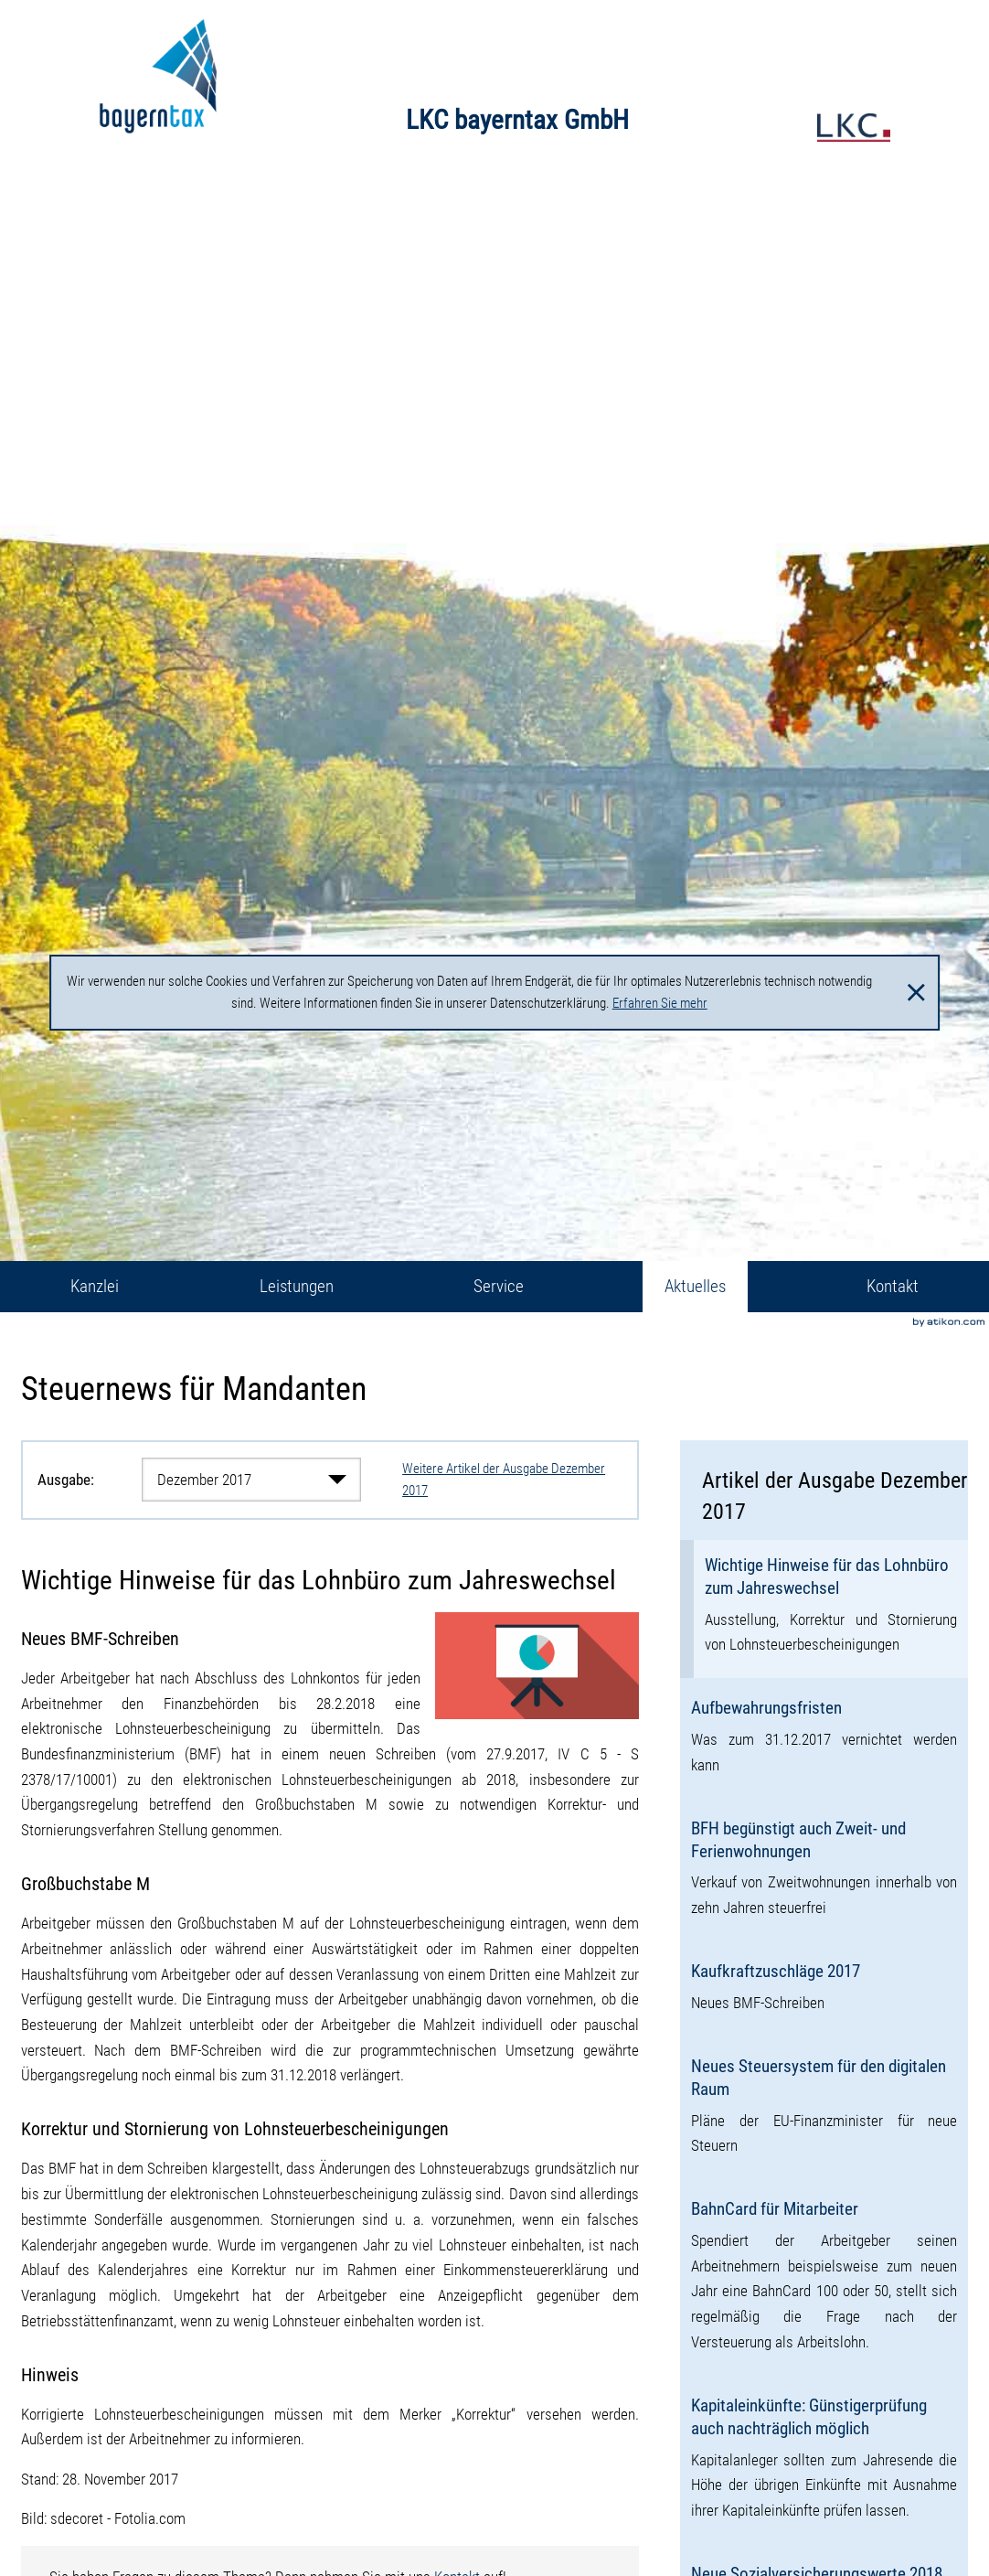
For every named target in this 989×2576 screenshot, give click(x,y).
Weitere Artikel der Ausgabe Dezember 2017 (503, 1480)
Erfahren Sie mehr (659, 1003)
